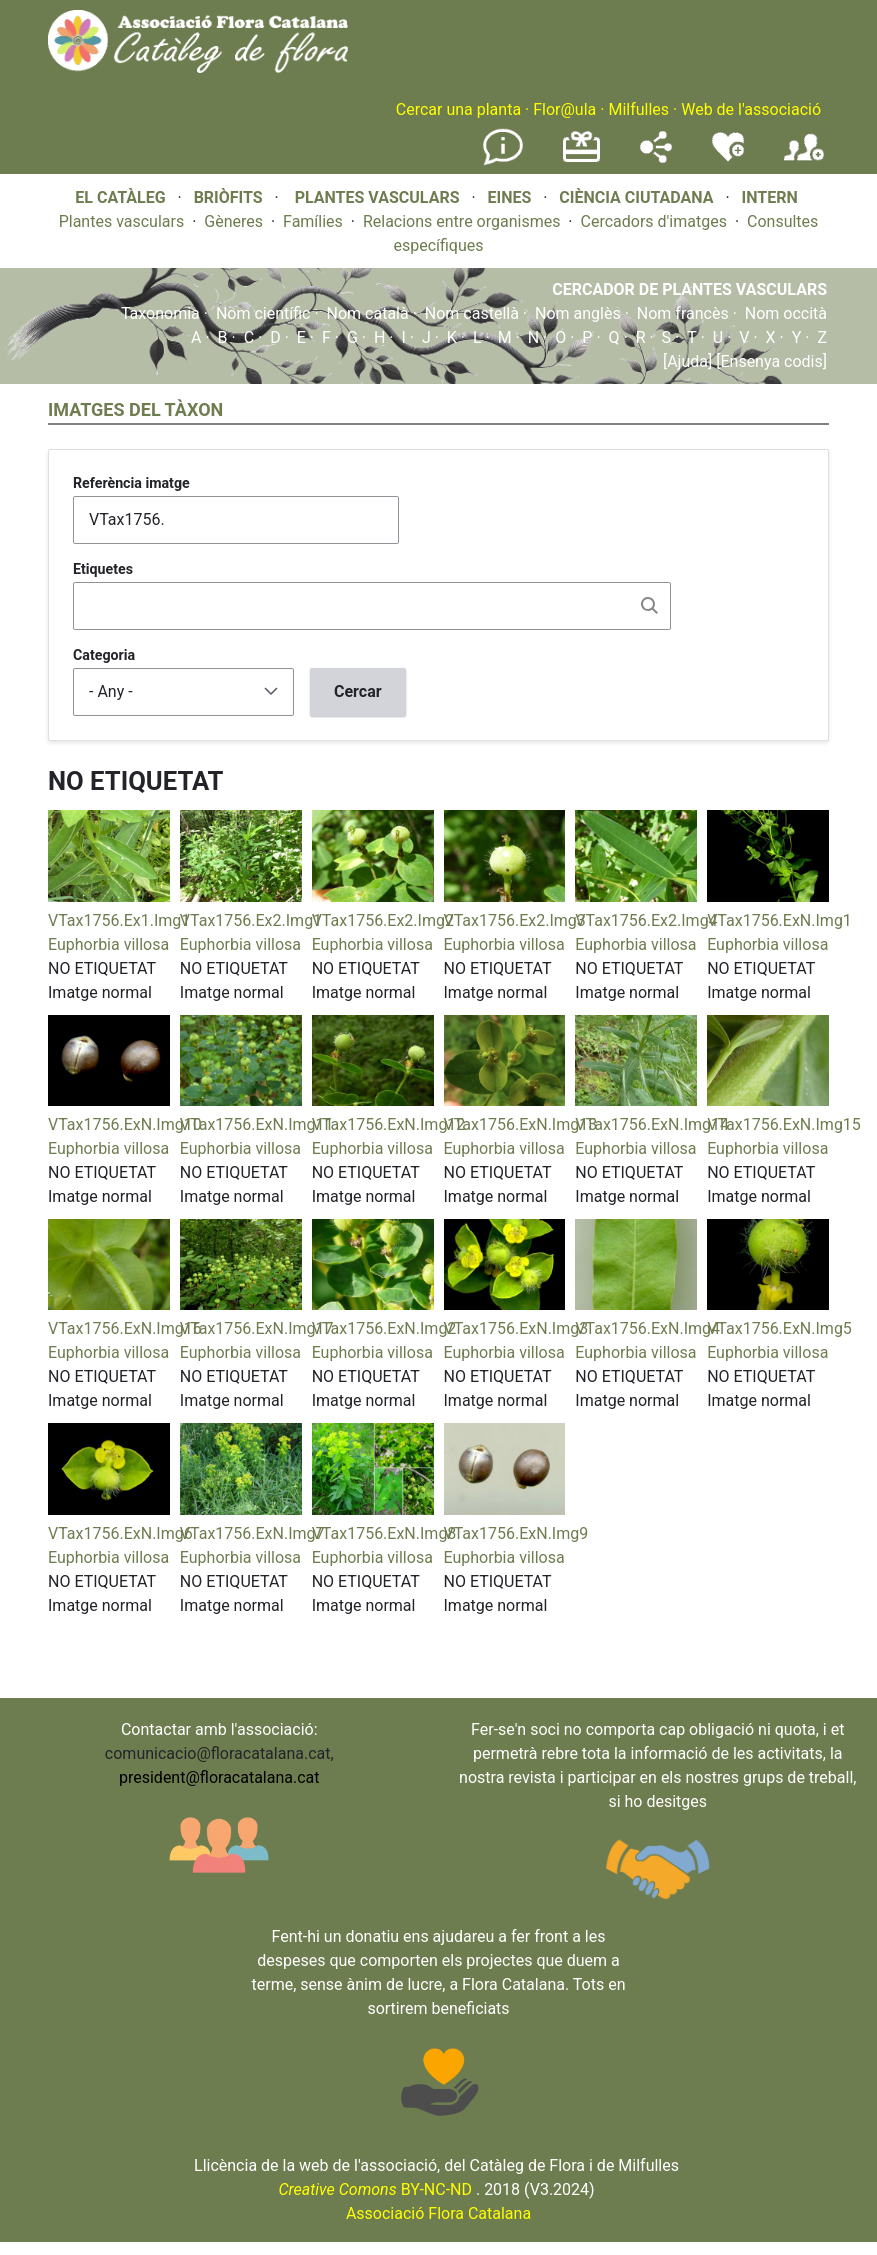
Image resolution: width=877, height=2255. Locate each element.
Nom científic (263, 313)
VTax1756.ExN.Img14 (652, 1124)
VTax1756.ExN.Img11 (257, 1124)
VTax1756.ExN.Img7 (252, 1533)
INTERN (769, 197)
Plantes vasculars (122, 221)
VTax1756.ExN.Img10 (125, 1124)
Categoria (104, 655)
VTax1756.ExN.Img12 (389, 1124)
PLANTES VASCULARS (377, 197)
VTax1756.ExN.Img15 (784, 1124)
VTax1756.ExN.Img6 (120, 1533)
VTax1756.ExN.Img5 (779, 1328)
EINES (509, 197)
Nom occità (786, 313)
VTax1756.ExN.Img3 (516, 1328)
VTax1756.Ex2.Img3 (515, 920)
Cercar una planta (458, 109)
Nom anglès (578, 313)
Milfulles (638, 109)
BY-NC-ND (375, 2189)
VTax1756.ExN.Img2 (384, 1328)
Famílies (313, 221)
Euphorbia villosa (108, 944)
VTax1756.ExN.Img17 (257, 1328)
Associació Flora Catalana (438, 2213)
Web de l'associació (751, 109)
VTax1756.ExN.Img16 (125, 1328)
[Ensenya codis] (769, 361)
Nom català (368, 313)
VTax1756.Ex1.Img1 (119, 920)
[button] (109, 896)
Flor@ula (564, 109)
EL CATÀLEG (120, 197)
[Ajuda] (687, 361)
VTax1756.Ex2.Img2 (383, 920)
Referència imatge (131, 483)
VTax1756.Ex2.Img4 (646, 920)
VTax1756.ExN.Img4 (647, 1328)
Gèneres (233, 221)
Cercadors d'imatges (653, 221)
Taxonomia (160, 313)
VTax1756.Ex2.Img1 (251, 920)
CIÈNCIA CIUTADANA (636, 197)
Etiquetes (103, 569)
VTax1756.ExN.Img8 (384, 1533)
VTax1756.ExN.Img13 (521, 1124)
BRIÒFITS (230, 197)
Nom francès (683, 313)
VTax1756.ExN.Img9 (516, 1533)
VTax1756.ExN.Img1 (779, 920)
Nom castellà (472, 313)
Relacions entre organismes (462, 221)
